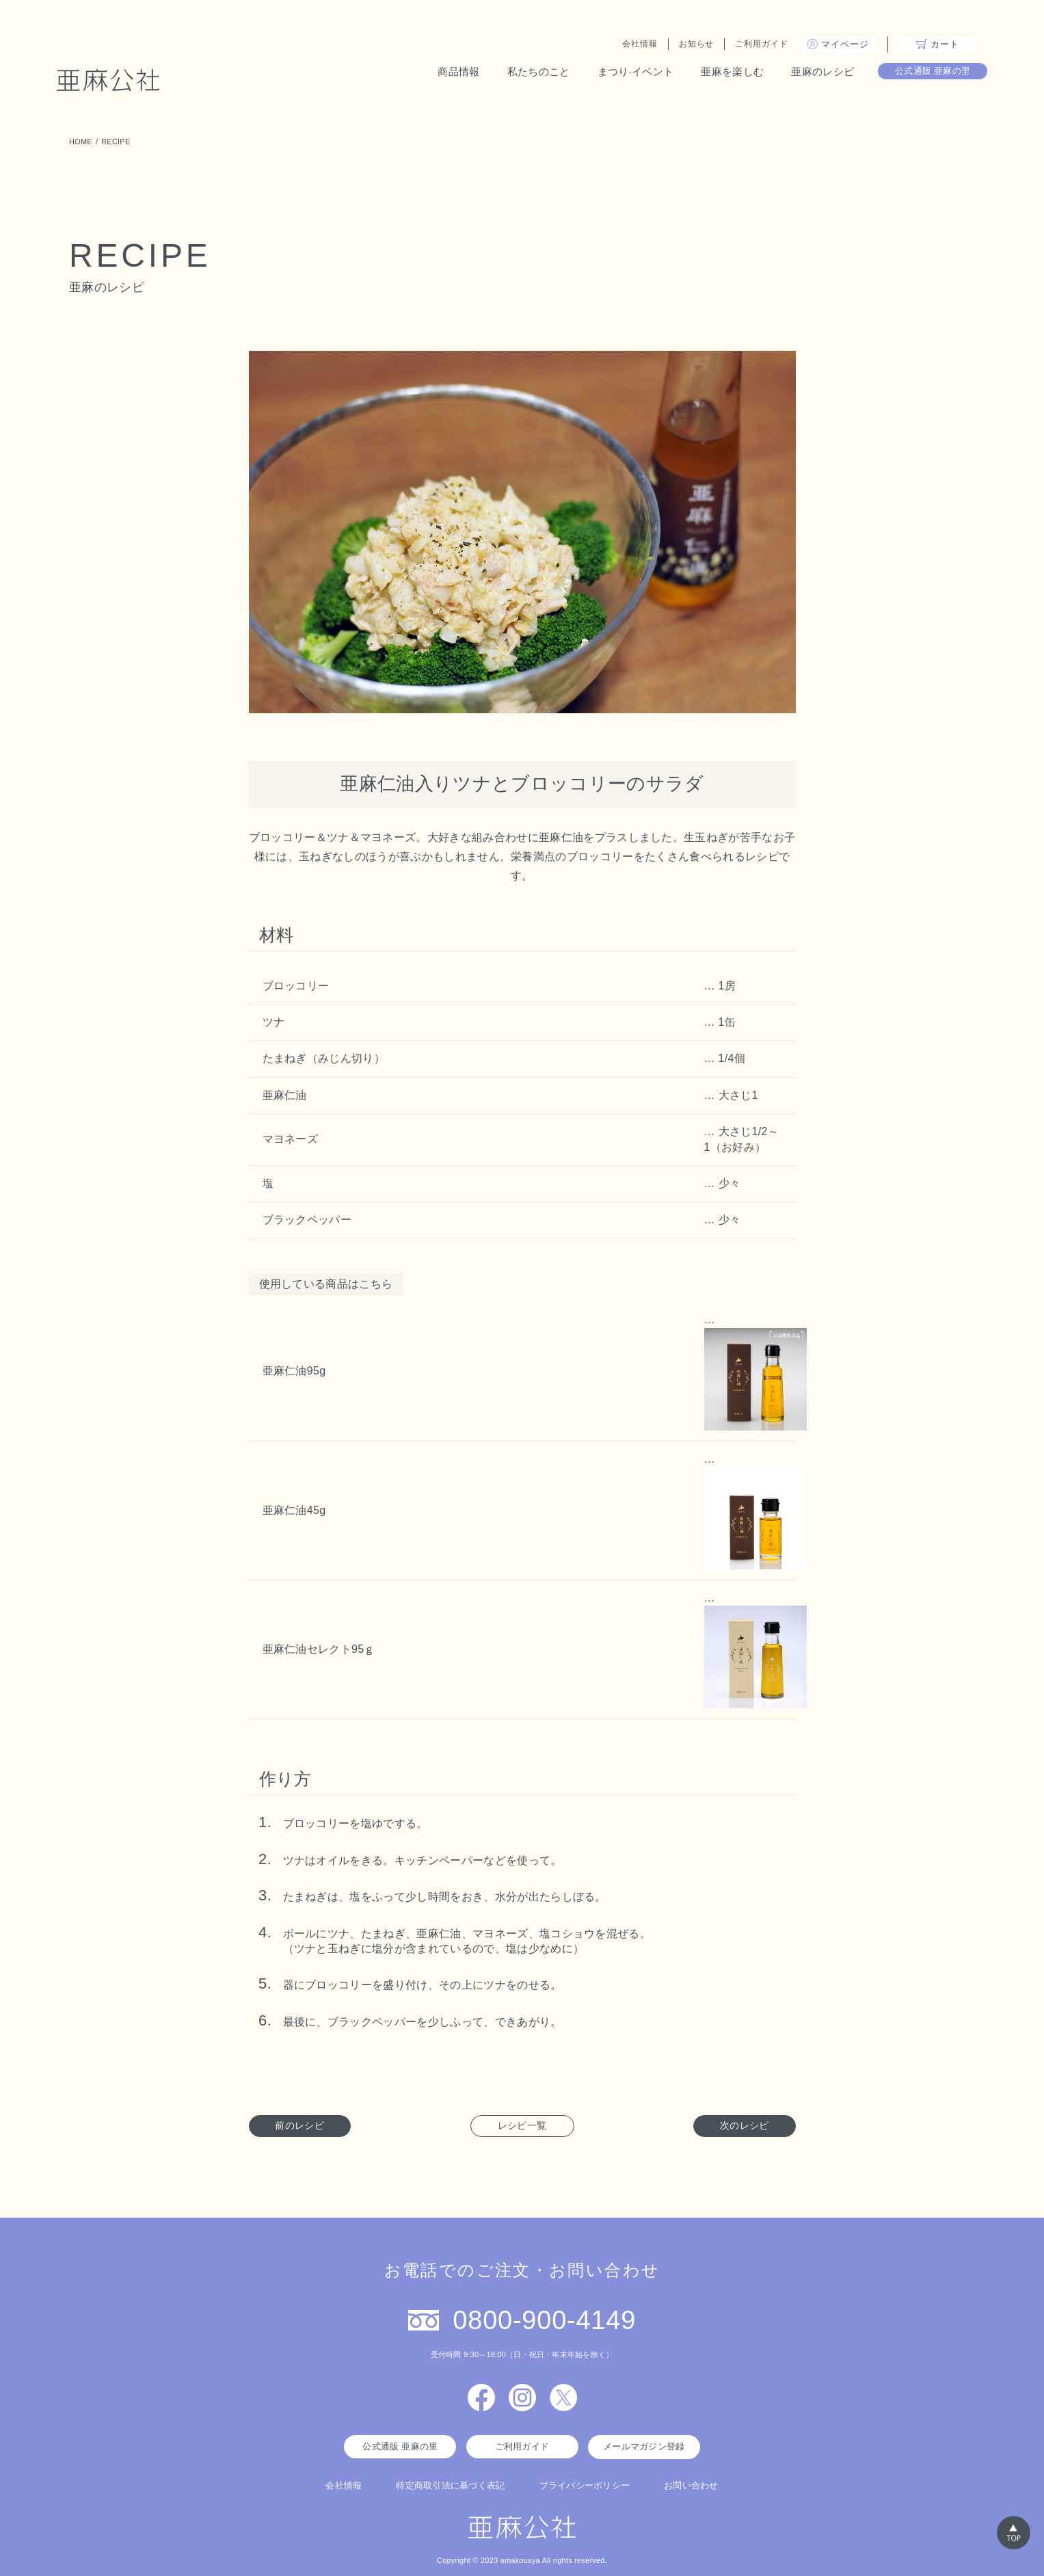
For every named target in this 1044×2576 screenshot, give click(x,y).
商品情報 (446, 73)
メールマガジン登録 (644, 2446)
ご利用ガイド (749, 46)
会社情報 (627, 46)
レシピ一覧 (522, 2125)
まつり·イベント (623, 73)
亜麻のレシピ (810, 73)
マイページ (826, 46)
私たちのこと (526, 73)
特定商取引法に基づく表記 (450, 2485)
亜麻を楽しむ (719, 73)
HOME (80, 141)
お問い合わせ (691, 2485)
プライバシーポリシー (584, 2485)
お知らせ (683, 46)
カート (925, 46)
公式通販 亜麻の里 (921, 73)
